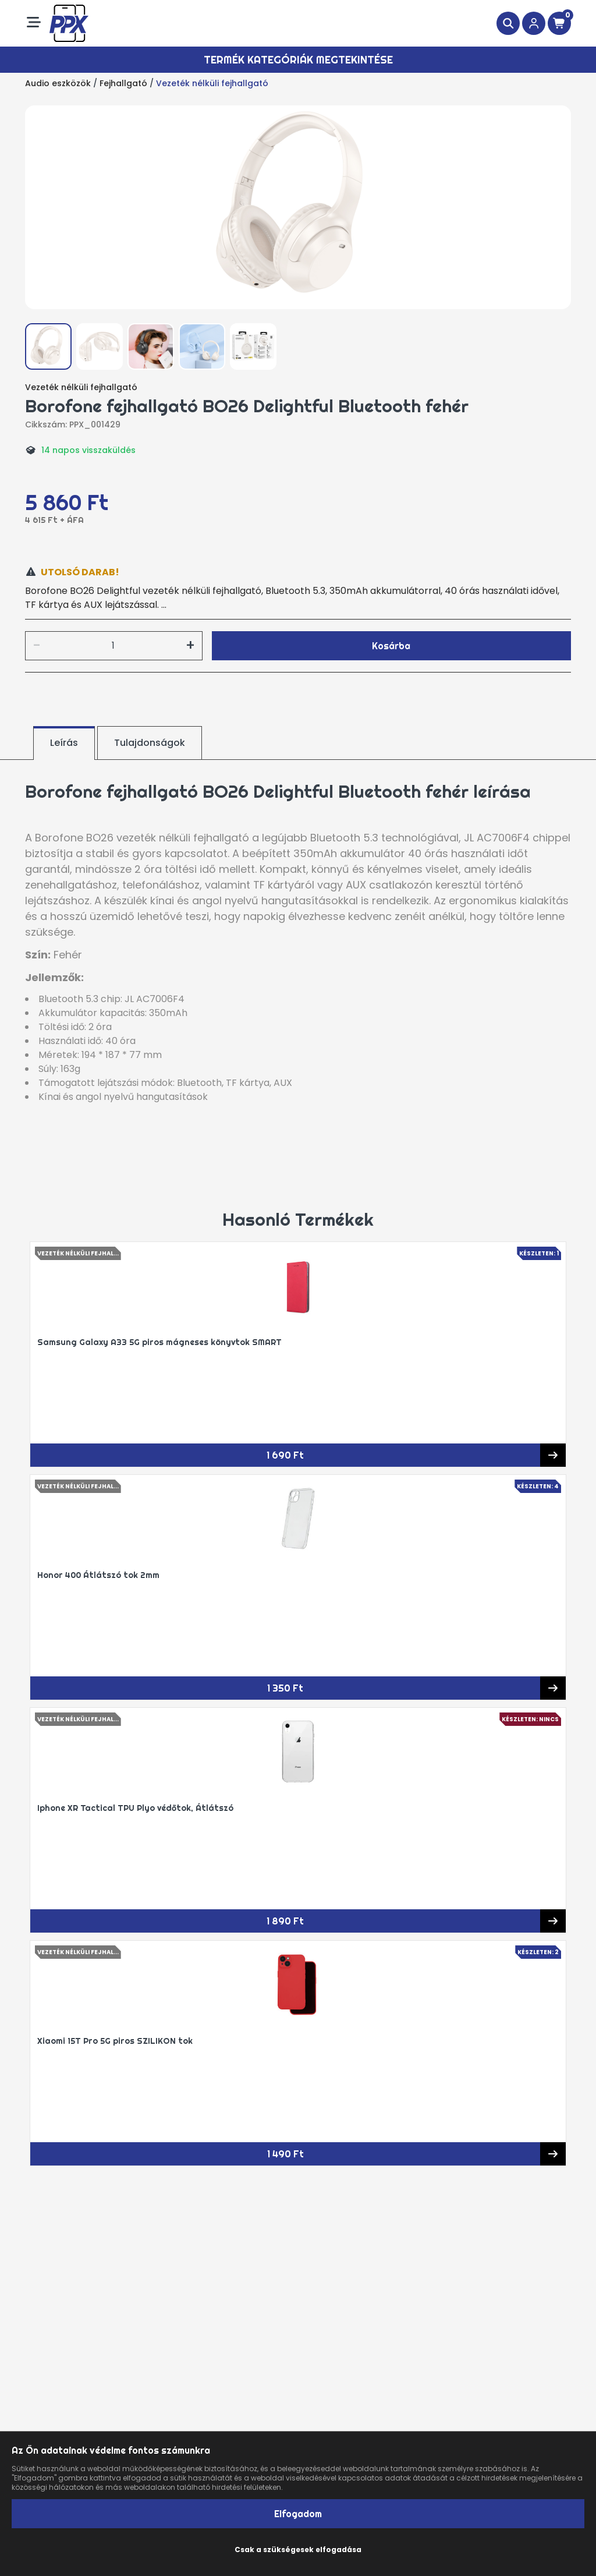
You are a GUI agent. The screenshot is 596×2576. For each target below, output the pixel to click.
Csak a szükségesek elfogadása (298, 2549)
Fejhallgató (123, 83)
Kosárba (391, 646)
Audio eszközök (58, 83)
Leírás (64, 742)
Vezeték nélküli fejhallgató (212, 83)
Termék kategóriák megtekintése (298, 59)
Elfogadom (298, 2514)
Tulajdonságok (149, 742)
